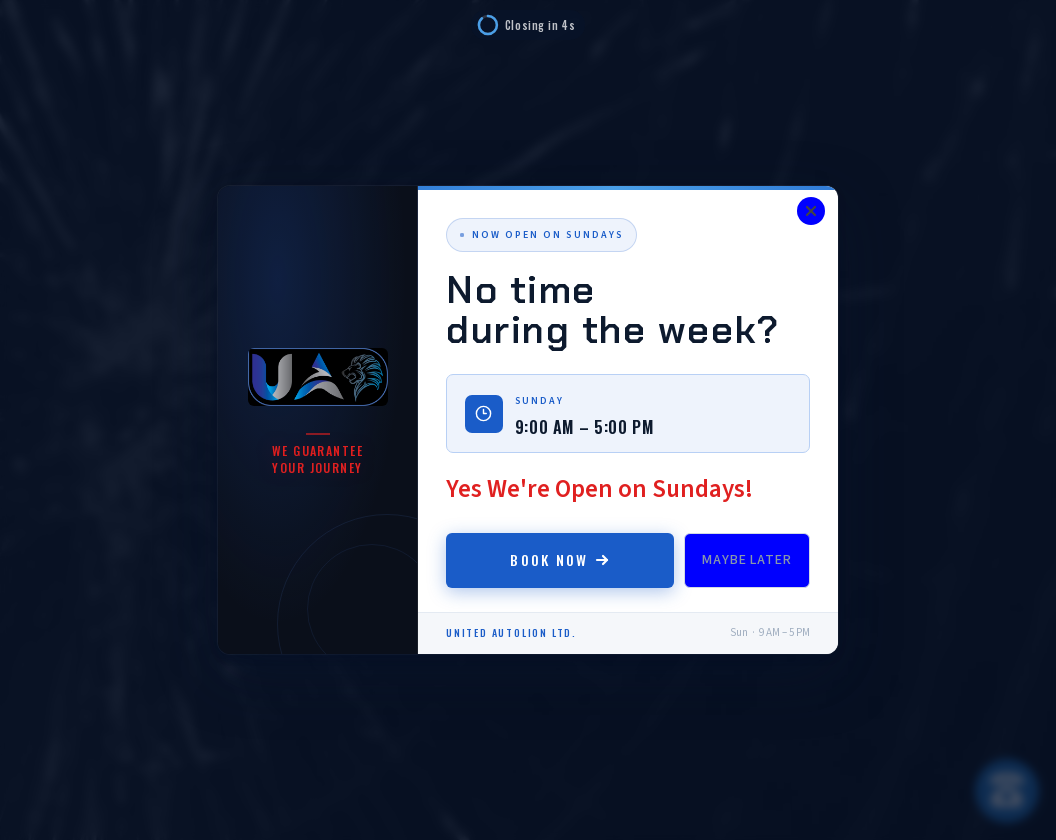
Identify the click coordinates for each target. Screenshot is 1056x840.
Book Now (559, 559)
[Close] (811, 211)
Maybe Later (746, 560)
